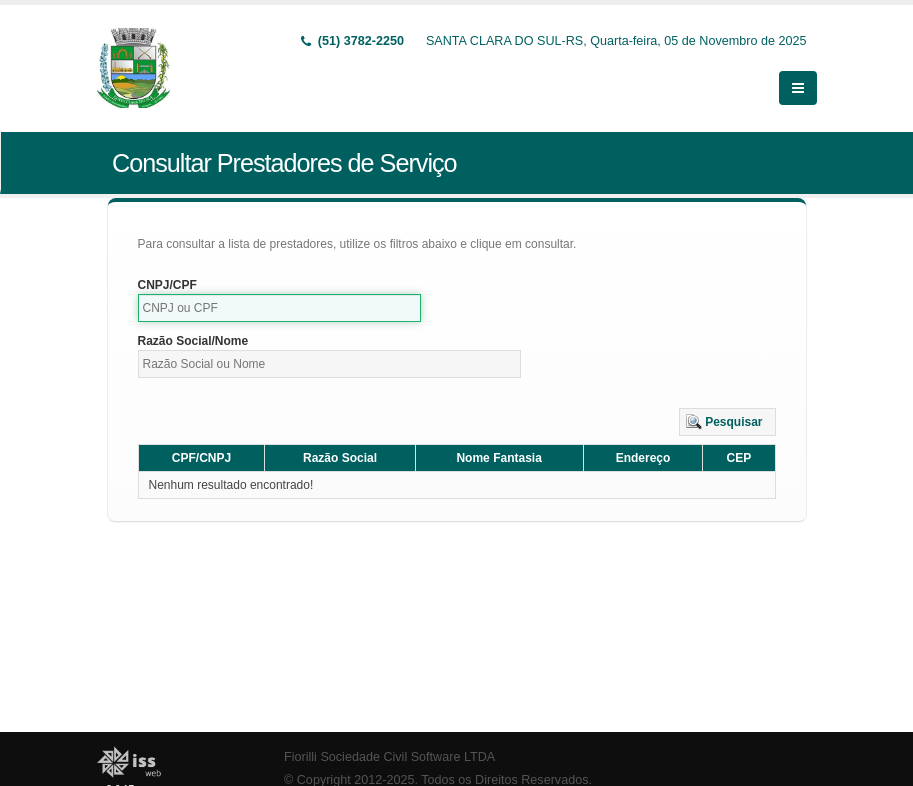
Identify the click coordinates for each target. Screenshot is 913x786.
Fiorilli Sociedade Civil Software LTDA (389, 757)
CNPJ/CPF (167, 285)
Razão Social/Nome (193, 341)
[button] (727, 422)
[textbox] (280, 308)
